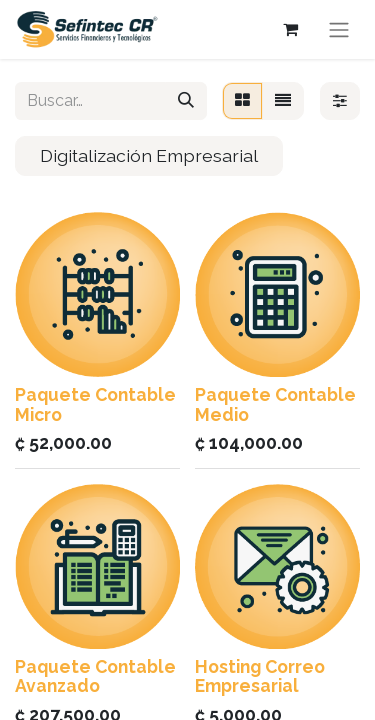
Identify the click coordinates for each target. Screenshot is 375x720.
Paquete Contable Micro (95, 404)
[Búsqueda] (186, 101)
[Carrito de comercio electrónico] (290, 29)
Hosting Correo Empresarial (260, 676)
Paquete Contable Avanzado (95, 676)
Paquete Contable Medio (275, 404)
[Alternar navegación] (339, 29)
